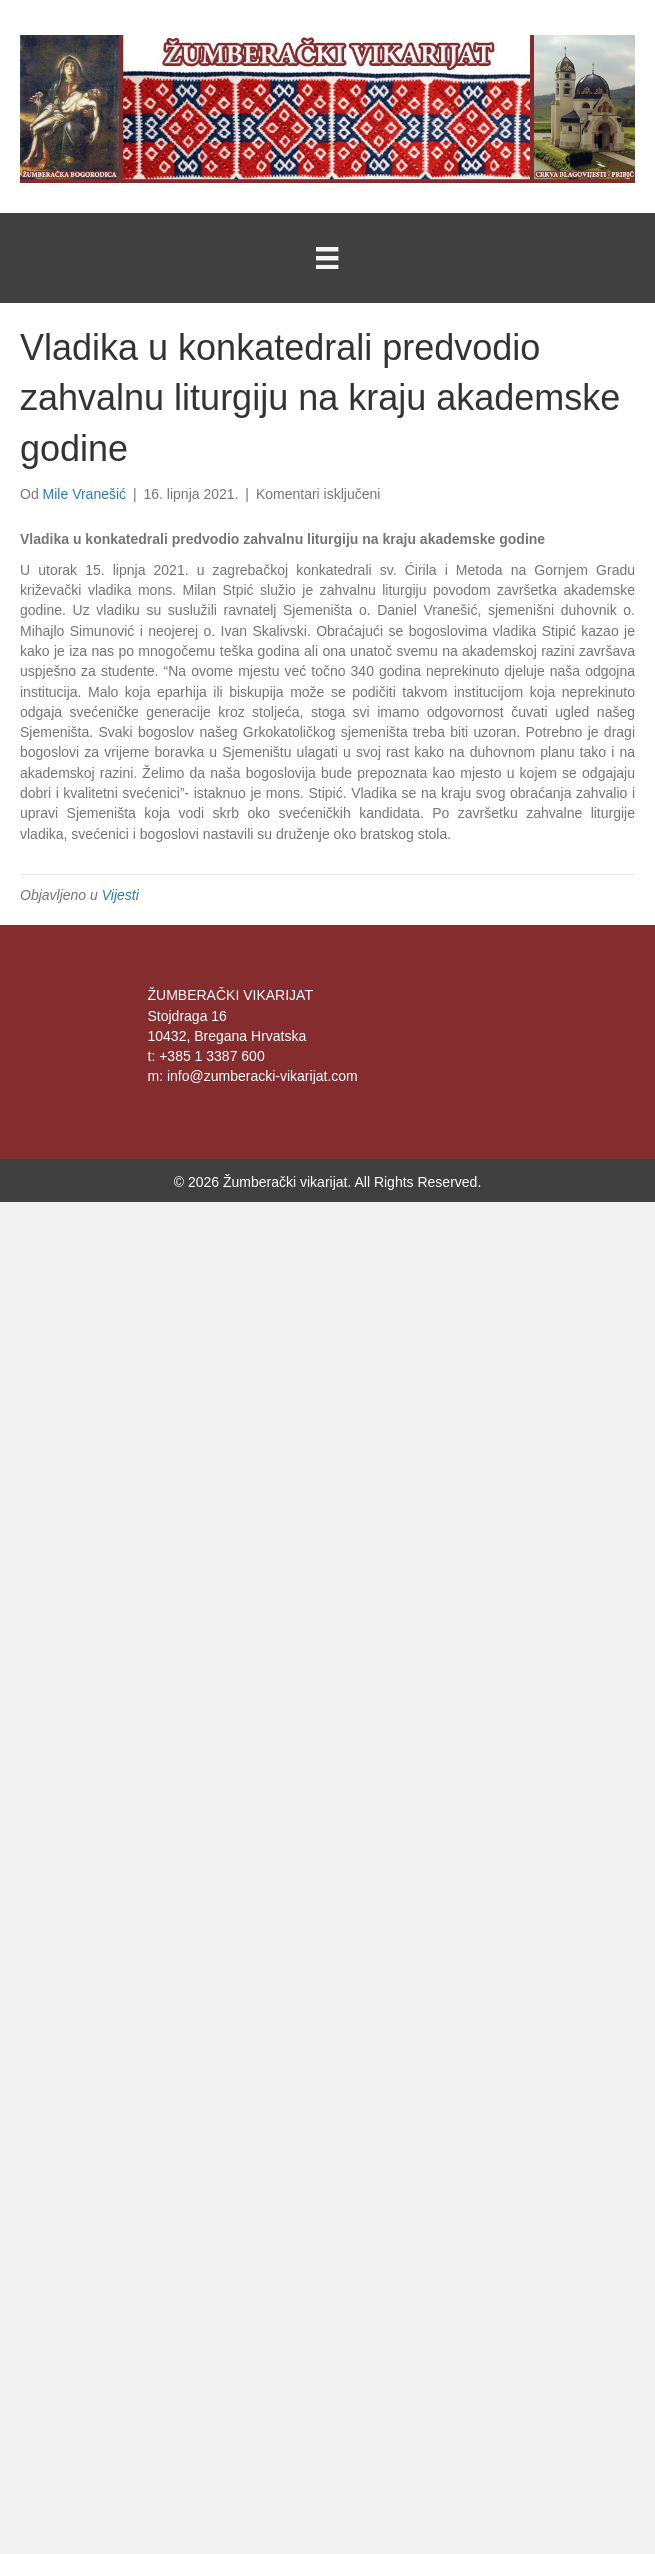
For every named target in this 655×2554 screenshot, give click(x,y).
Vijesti (120, 895)
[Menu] (327, 258)
